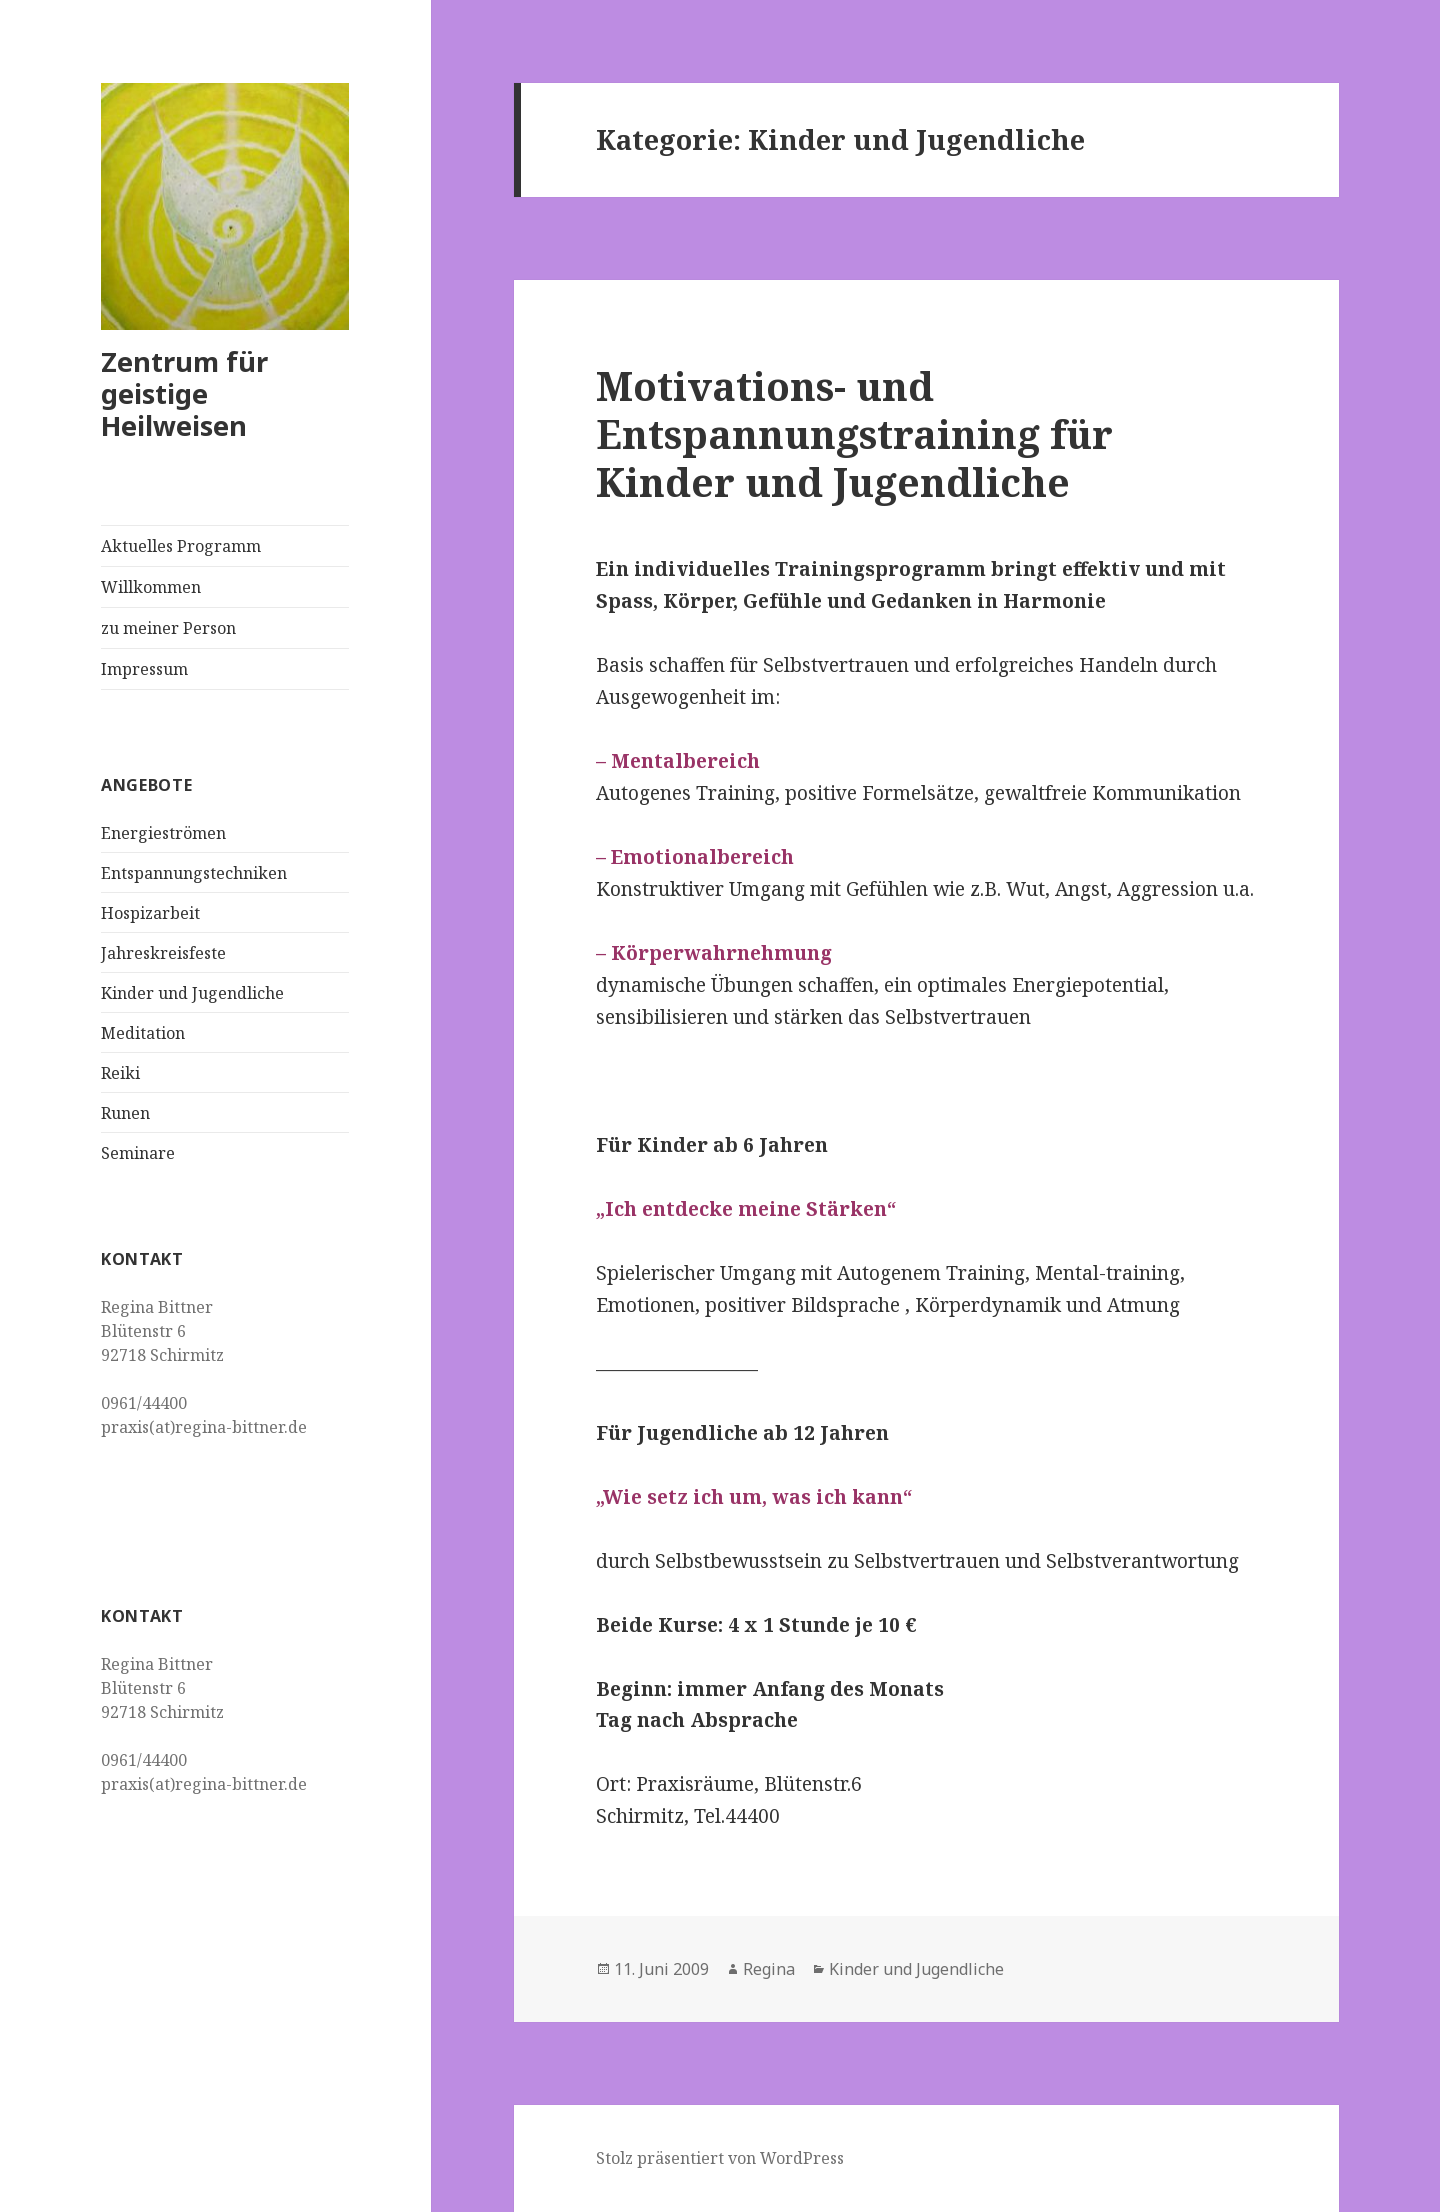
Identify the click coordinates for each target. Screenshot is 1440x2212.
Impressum (144, 669)
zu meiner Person (168, 628)
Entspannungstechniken (194, 873)
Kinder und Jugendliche (192, 993)
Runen (125, 1113)
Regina (769, 1969)
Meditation (143, 1033)
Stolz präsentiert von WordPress (720, 2158)
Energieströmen (163, 833)
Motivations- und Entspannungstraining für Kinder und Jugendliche (854, 433)
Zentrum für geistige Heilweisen (184, 393)
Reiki (120, 1073)
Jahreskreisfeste (163, 953)
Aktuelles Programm (181, 546)
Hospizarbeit (150, 913)
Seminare (138, 1153)
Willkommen (151, 587)
